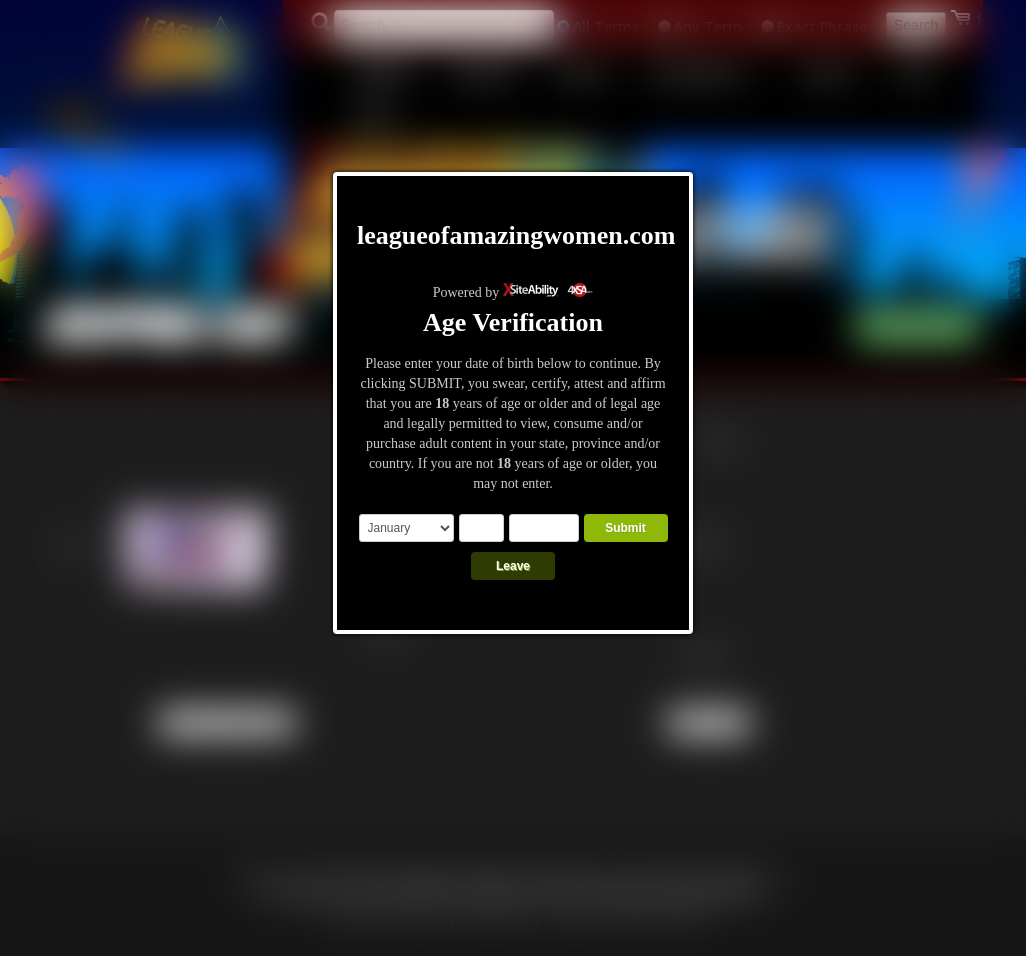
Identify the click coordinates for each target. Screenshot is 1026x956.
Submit (625, 528)
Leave (513, 566)
